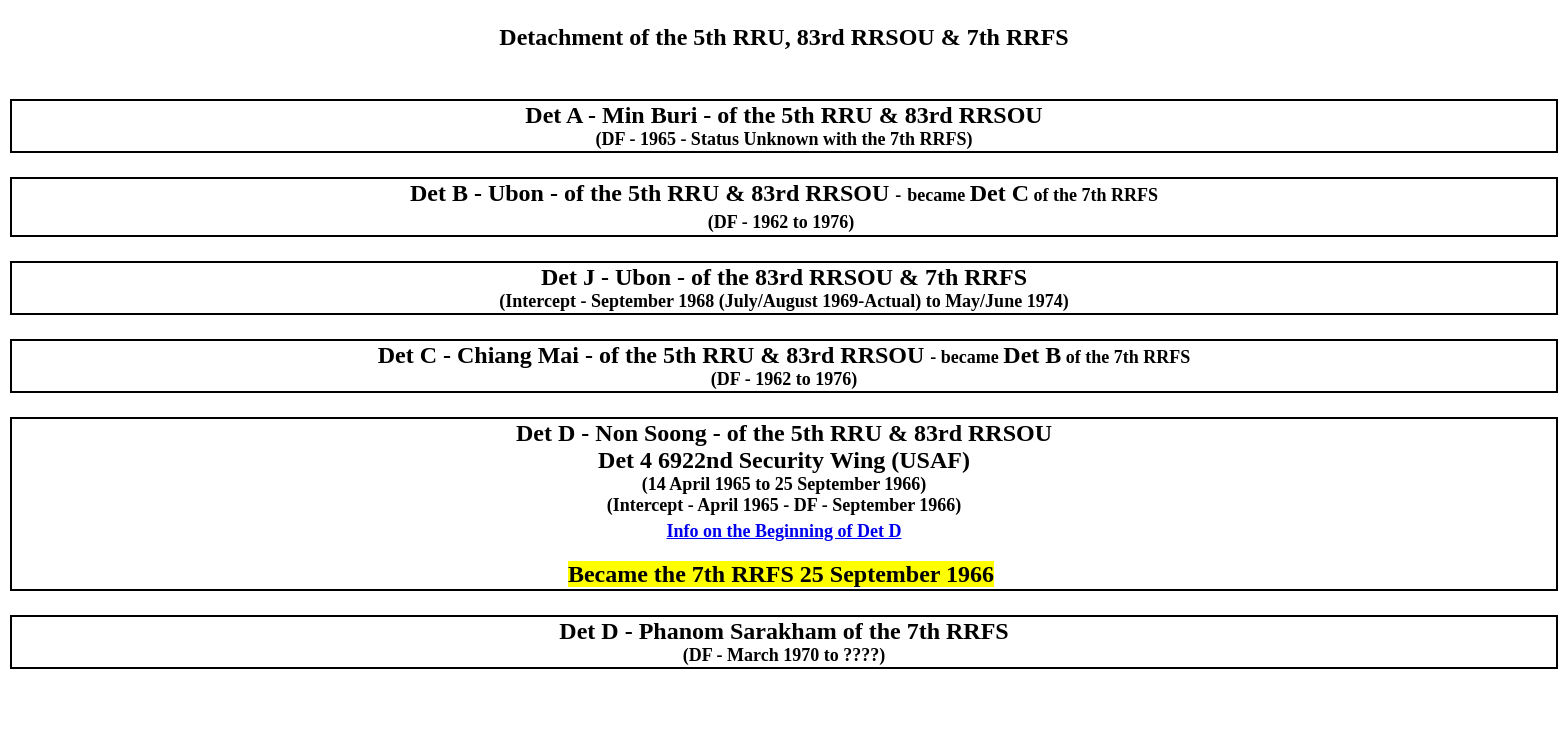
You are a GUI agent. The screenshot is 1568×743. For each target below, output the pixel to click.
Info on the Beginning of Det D (783, 531)
